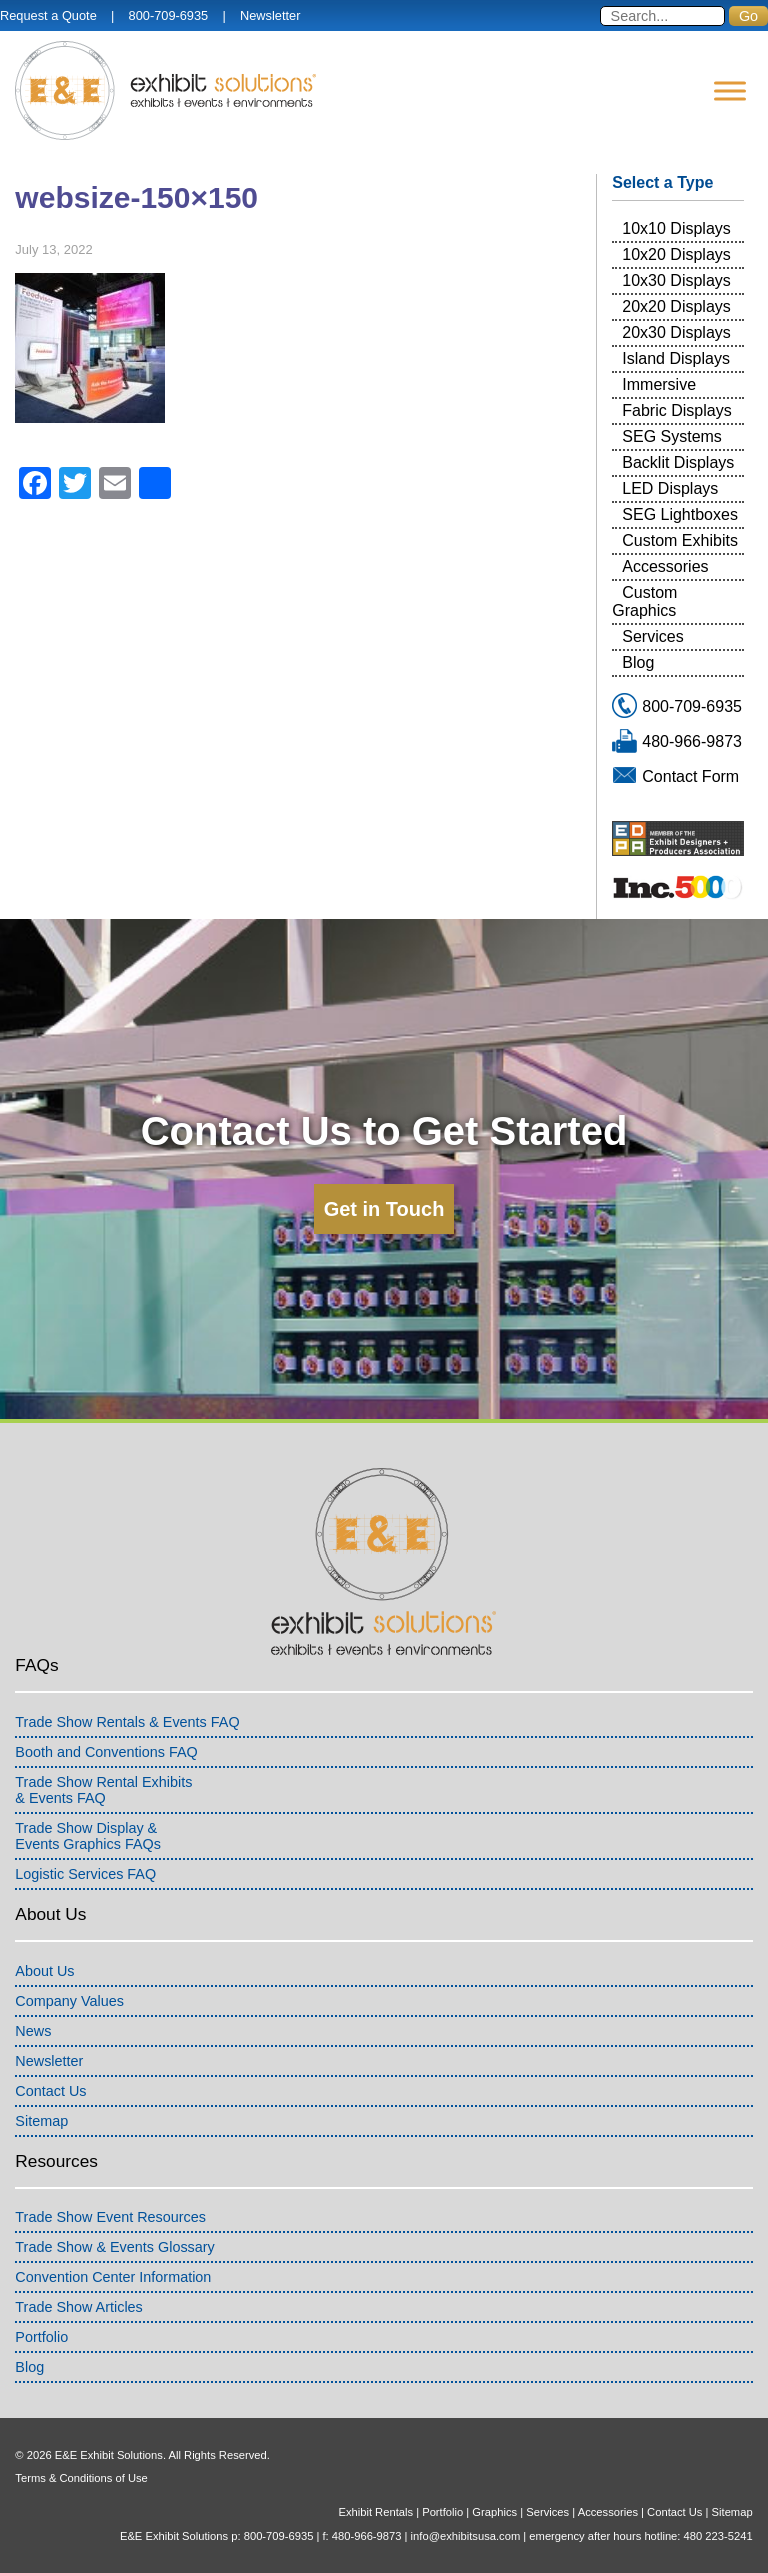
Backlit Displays (678, 462)
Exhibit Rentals (375, 2512)
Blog (638, 662)
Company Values (69, 2001)
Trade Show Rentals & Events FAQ (127, 1722)
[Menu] (730, 90)
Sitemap (41, 2121)
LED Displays (670, 488)
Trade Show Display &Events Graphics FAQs (88, 1836)
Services (652, 636)
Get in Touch (384, 1209)
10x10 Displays (676, 228)
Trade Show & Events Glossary (114, 2247)
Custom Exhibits (680, 540)
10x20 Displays (676, 254)
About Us (44, 1971)
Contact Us (50, 2091)
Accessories (665, 566)
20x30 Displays (676, 332)
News (33, 2031)
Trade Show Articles (78, 2307)
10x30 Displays (676, 280)
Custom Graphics (644, 601)
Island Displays (676, 358)
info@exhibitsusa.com (466, 2536)
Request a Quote (48, 15)
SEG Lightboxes (680, 514)
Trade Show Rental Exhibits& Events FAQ (103, 1790)
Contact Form (690, 776)
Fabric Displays (676, 410)
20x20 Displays (676, 306)
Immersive (659, 384)
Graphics (494, 2512)
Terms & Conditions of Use (81, 2478)
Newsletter (270, 15)
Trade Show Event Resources (110, 2217)
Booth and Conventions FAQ (106, 1752)
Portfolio (41, 2337)
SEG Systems (672, 436)
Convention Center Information (113, 2277)
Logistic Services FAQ (85, 1874)
